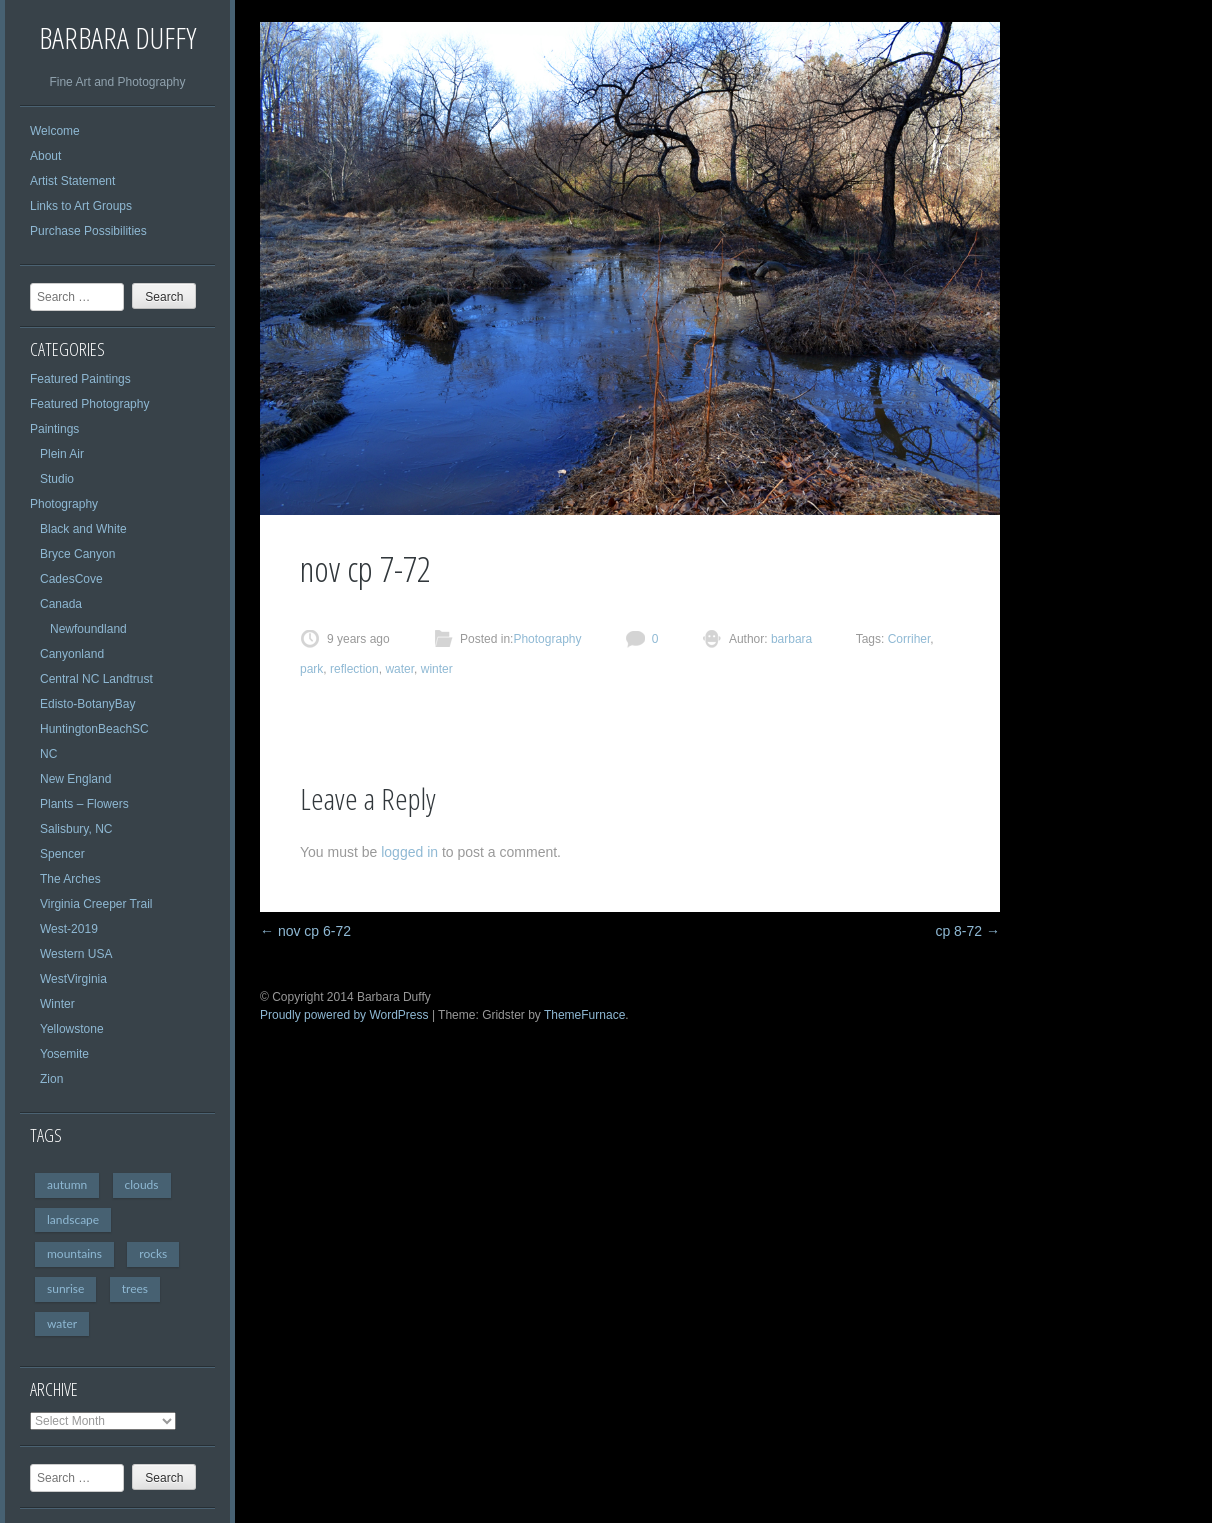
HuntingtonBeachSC (94, 729)
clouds (142, 1184)
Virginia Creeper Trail (96, 904)
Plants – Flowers (84, 804)
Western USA (76, 954)
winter (437, 669)
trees (135, 1288)
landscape (73, 1219)
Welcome (55, 131)
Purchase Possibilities (88, 231)
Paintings (54, 429)
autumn (67, 1184)
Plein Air (62, 454)
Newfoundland (88, 629)
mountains (74, 1253)
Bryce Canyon (77, 554)
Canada (61, 604)
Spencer (62, 854)
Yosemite (64, 1054)
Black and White (83, 529)
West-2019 (69, 929)
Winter (57, 1004)
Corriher (909, 639)
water (62, 1323)
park (311, 669)
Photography (64, 504)
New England (75, 779)
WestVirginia (73, 979)
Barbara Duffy (117, 37)
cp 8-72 (967, 931)
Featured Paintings (80, 379)
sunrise (65, 1288)
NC (48, 754)
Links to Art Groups (81, 206)
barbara (790, 639)
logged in (409, 852)
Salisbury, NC (76, 829)
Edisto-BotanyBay (87, 704)
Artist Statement (72, 181)
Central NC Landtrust (96, 679)
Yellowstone (72, 1029)
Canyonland (72, 654)
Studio (57, 479)
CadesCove (71, 579)
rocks (153, 1253)
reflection (354, 669)
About (45, 156)
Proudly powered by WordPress (344, 1015)
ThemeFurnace (584, 1015)
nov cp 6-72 (305, 931)
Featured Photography (89, 404)
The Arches (70, 879)
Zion (51, 1079)
